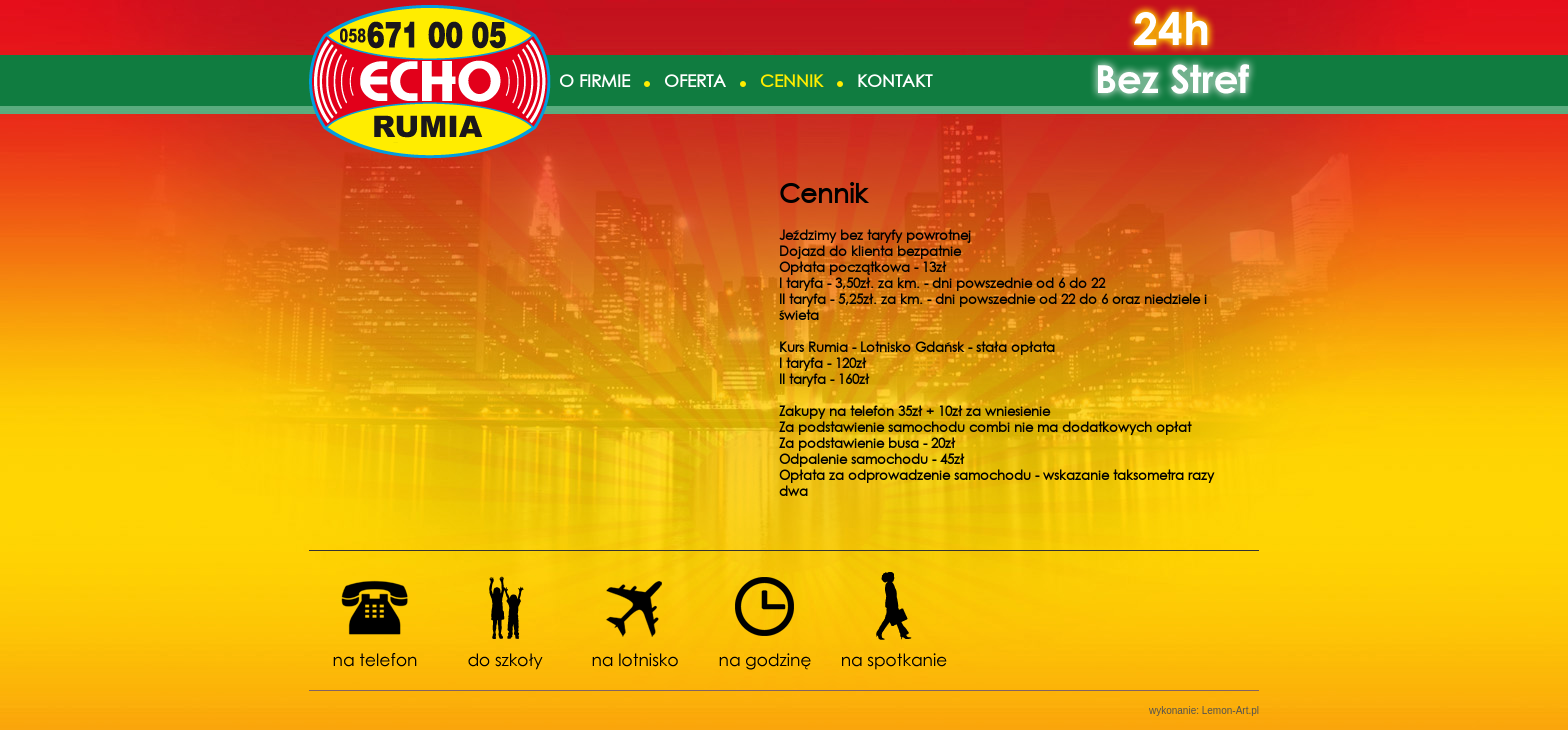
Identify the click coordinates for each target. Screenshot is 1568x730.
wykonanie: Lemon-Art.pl (1204, 710)
